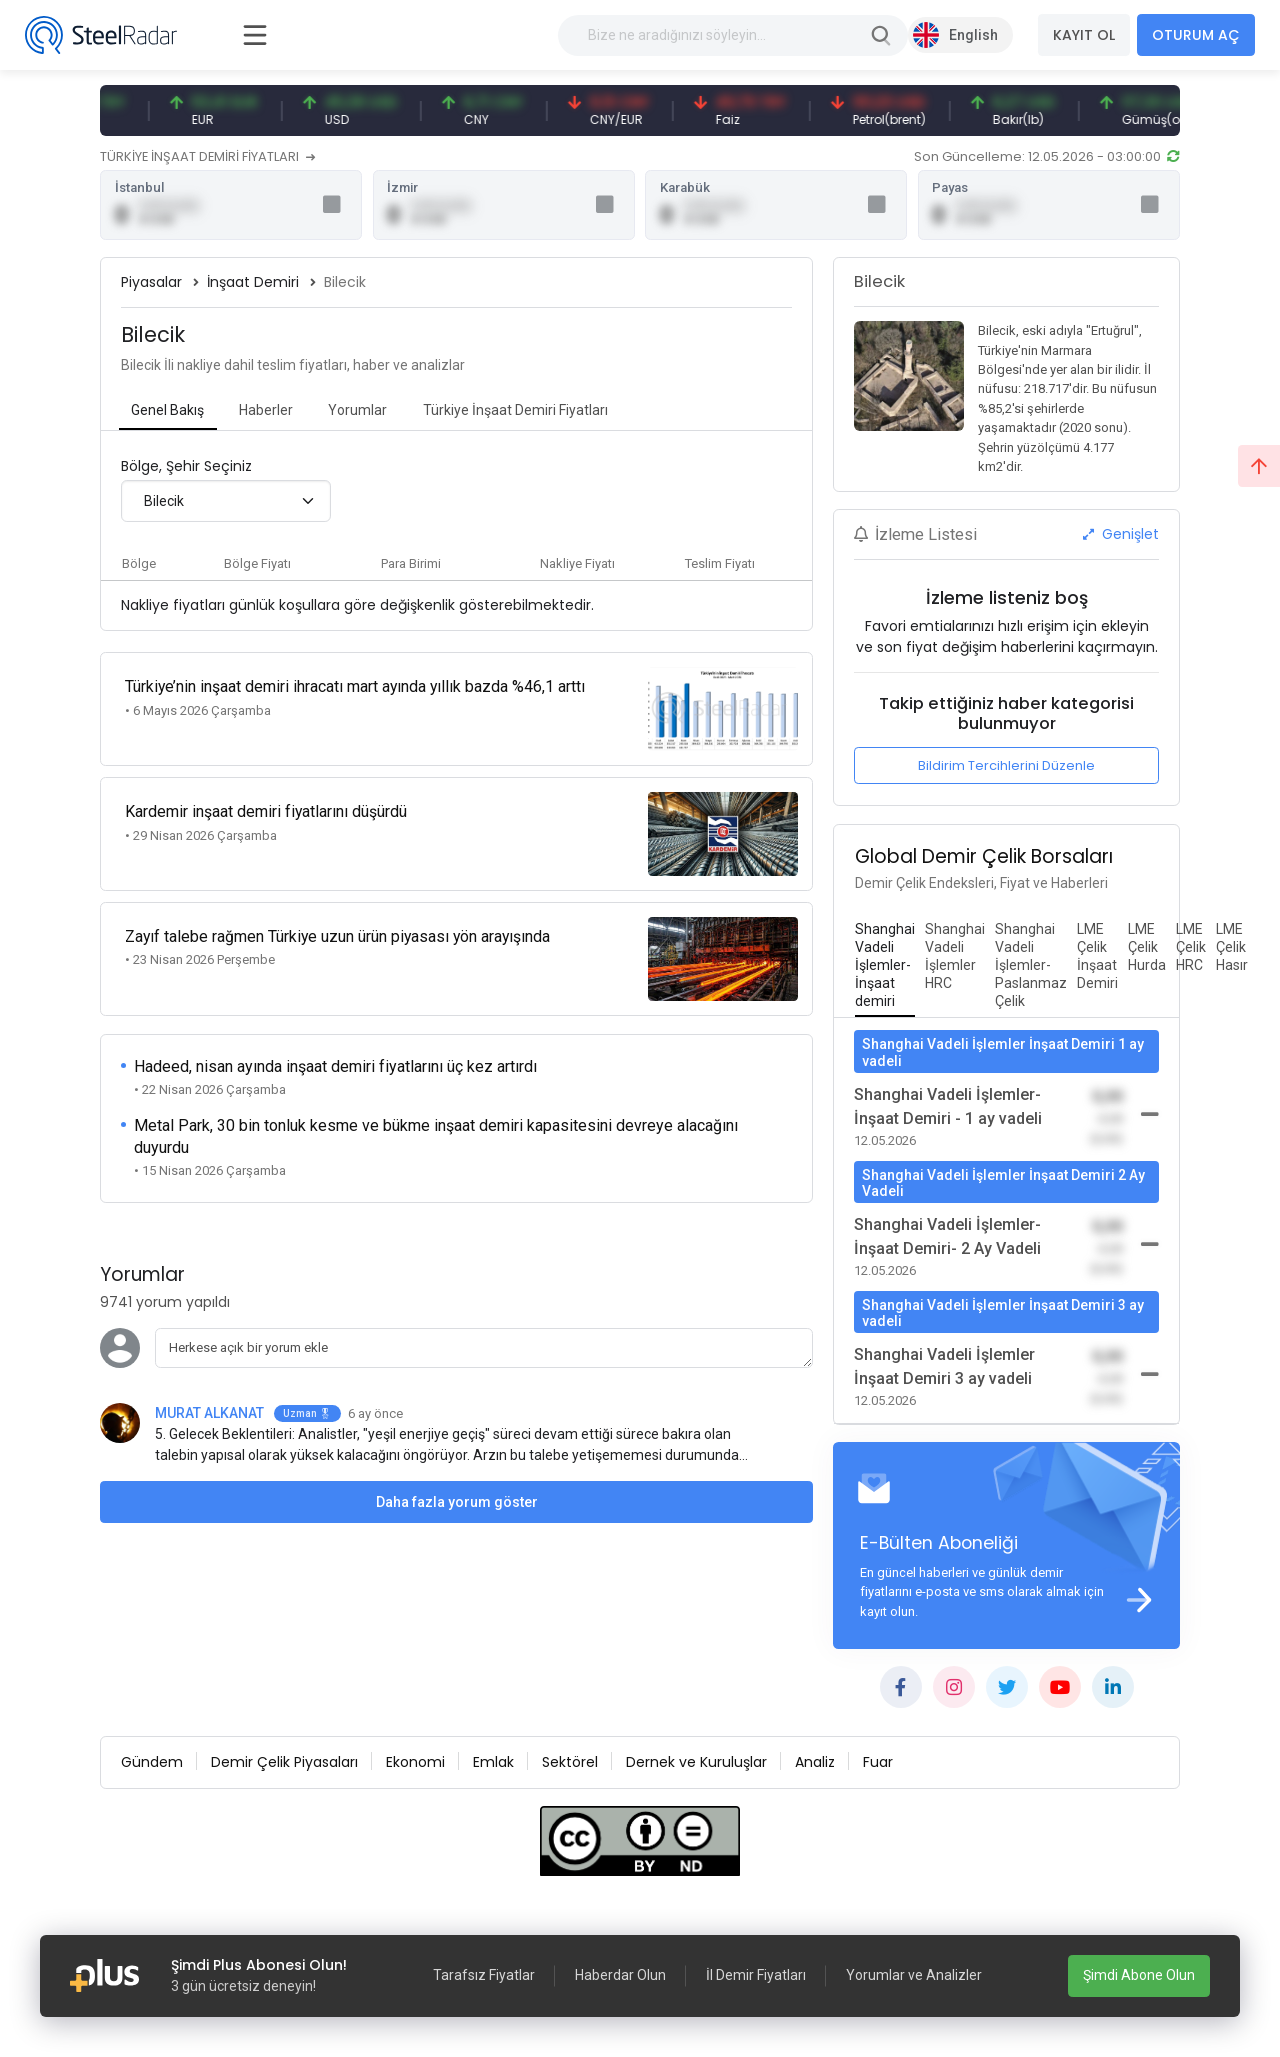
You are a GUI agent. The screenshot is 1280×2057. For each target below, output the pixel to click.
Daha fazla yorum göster (457, 1480)
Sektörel (570, 1765)
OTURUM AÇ (1196, 35)
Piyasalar (151, 284)
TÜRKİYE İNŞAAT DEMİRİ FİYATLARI (207, 156)
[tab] (168, 413)
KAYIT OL (1084, 35)
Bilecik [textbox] (164, 503)
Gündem (152, 1765)
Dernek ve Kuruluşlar (696, 1765)
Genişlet (1121, 536)
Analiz (815, 1765)
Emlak (493, 1765)
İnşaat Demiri (253, 284)
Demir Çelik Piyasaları (284, 1765)
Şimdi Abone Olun (1139, 1975)
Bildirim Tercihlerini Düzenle (1006, 767)
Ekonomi (415, 1765)
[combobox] (226, 503)
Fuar (878, 1765)
